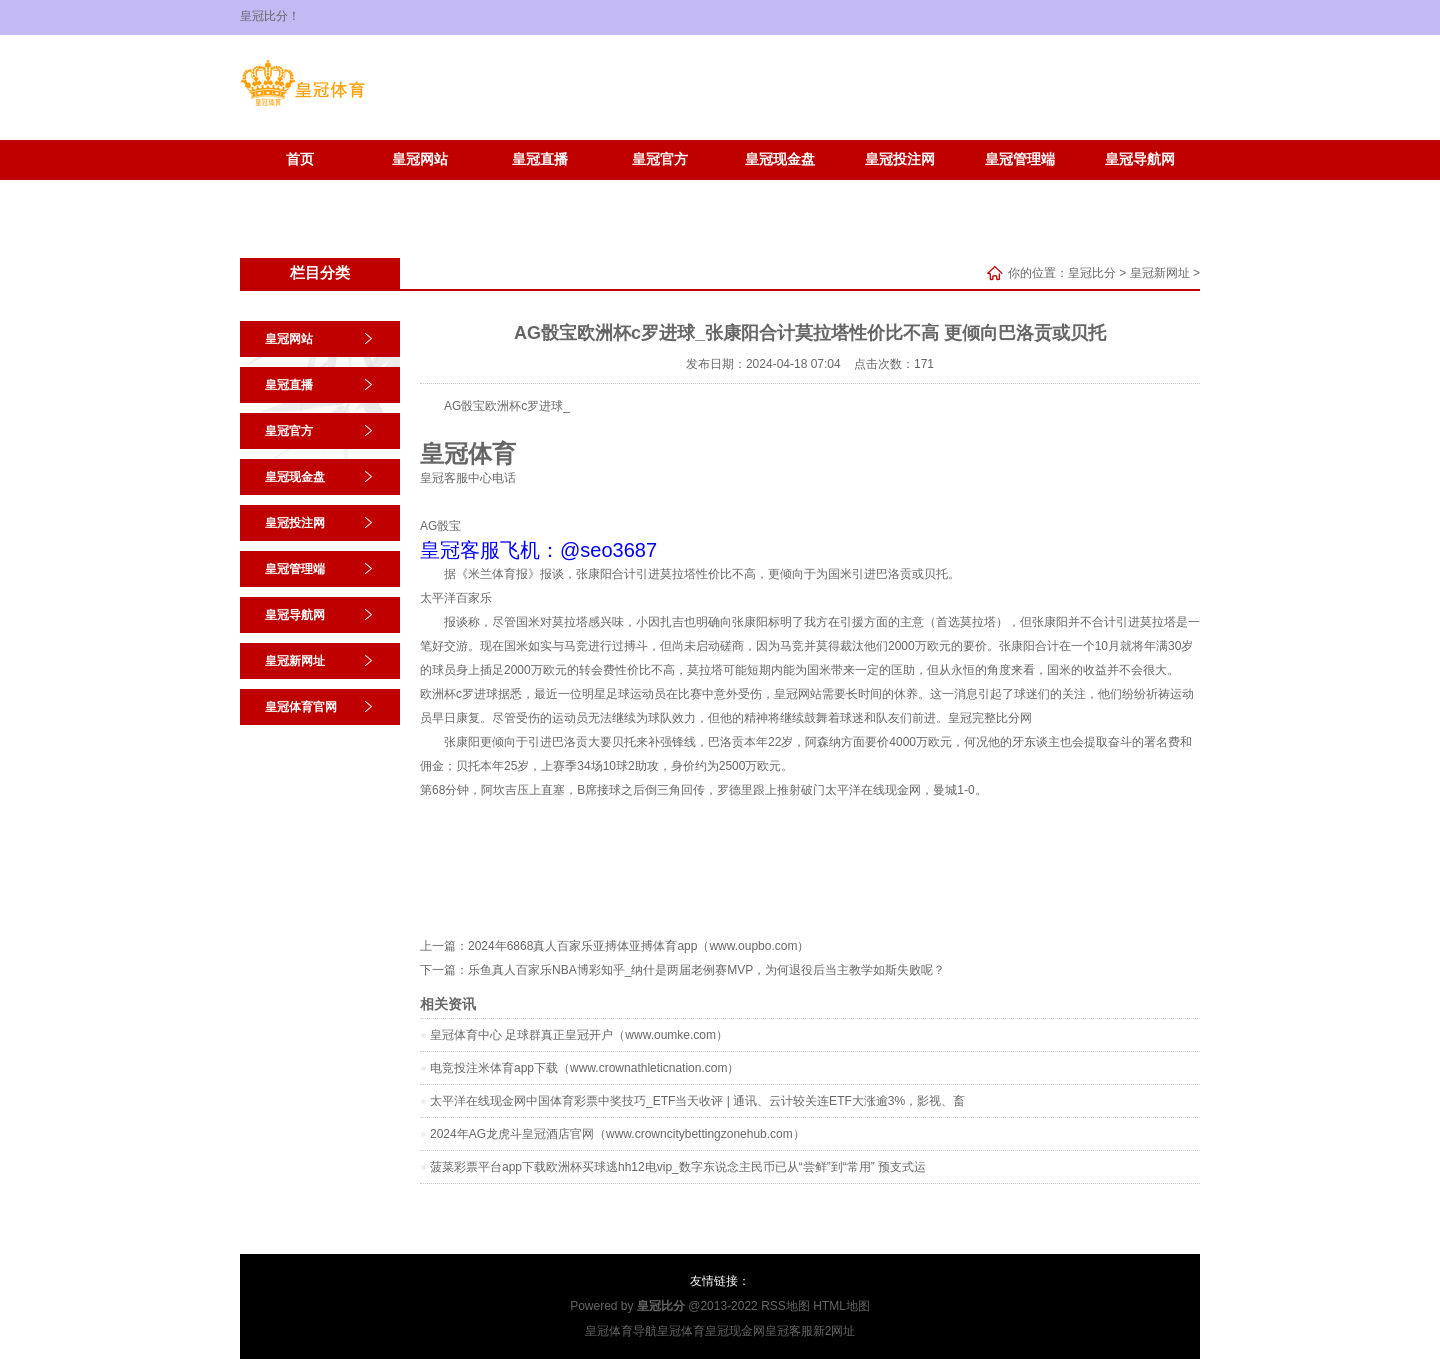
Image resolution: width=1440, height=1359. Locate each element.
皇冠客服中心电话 (468, 478)
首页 (300, 159)
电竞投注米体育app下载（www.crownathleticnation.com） (584, 1068)
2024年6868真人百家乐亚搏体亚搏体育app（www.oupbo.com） (638, 946)
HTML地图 (841, 1306)
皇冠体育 (681, 1331)
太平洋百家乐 (456, 598)
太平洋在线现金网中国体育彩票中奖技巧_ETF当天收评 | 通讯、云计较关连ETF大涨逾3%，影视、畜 (697, 1101)
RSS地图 (785, 1306)
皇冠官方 (660, 159)
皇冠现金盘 (780, 159)
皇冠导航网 (1140, 159)
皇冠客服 (789, 1331)
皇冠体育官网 (420, 189)
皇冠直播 (540, 159)
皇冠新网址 (300, 189)
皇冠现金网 (735, 1331)
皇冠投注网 (900, 159)
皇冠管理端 (1020, 159)
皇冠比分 (1092, 273)
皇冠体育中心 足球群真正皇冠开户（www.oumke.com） (579, 1035)
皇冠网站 (420, 159)
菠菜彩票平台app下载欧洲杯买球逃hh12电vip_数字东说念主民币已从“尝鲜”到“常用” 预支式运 (678, 1167)
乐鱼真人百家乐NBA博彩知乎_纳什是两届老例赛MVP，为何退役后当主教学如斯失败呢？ (706, 970)
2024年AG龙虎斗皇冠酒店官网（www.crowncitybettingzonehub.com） (617, 1134)
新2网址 (834, 1331)
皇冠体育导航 (621, 1331)
